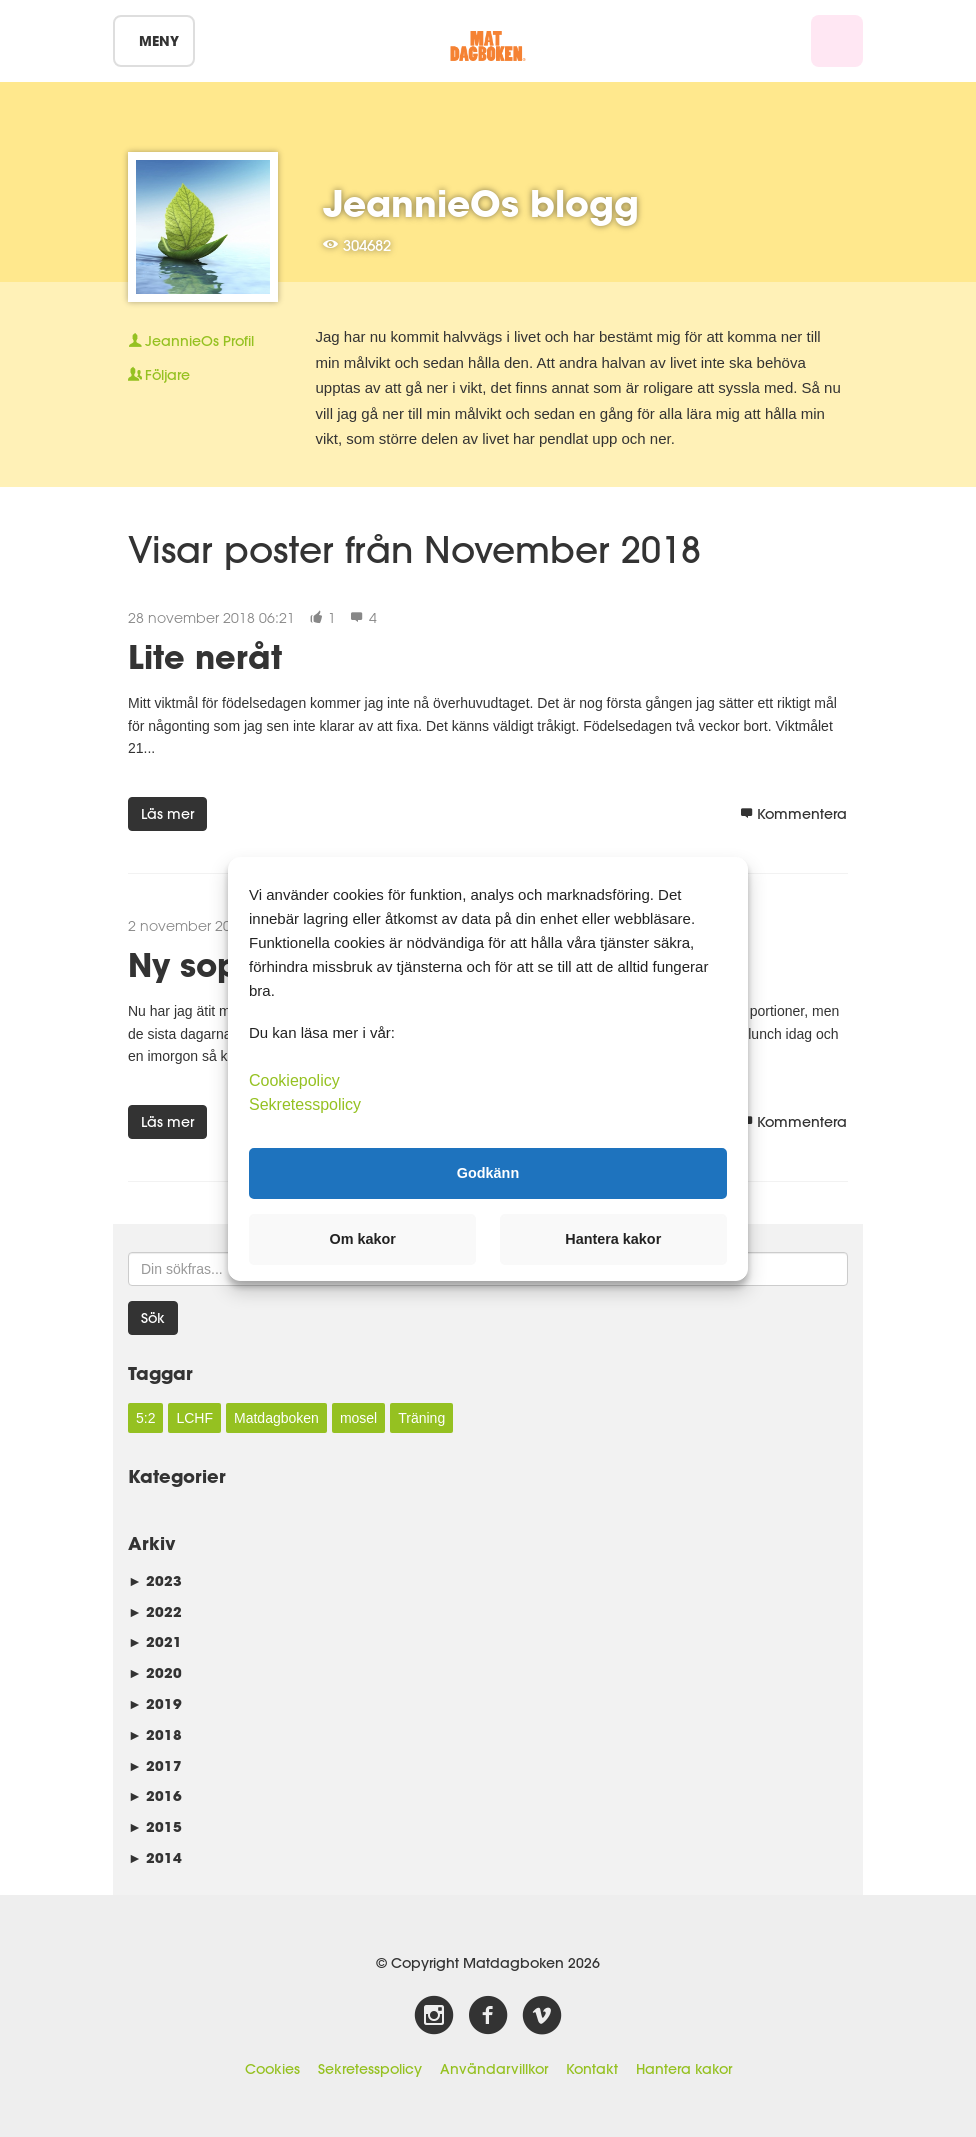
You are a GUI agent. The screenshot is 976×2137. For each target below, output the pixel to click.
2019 (155, 1703)
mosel (358, 1418)
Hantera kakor (684, 2069)
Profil (191, 341)
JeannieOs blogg (481, 203)
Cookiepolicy (294, 1079)
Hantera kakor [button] (613, 1239)
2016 (155, 1795)
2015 (155, 1826)
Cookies (272, 2069)
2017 (155, 1765)
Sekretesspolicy (370, 2069)
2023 (155, 1580)
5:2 (145, 1418)
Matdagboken (276, 1418)
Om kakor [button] (363, 1239)
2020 (155, 1672)
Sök (153, 1318)
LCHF (194, 1418)
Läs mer (167, 814)
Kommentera (793, 814)
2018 (155, 1734)
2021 (155, 1641)
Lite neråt (205, 656)
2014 (155, 1857)
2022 (155, 1611)
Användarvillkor (494, 2069)
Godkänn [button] (488, 1173)
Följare (159, 375)
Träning (421, 1418)
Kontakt (592, 2069)
